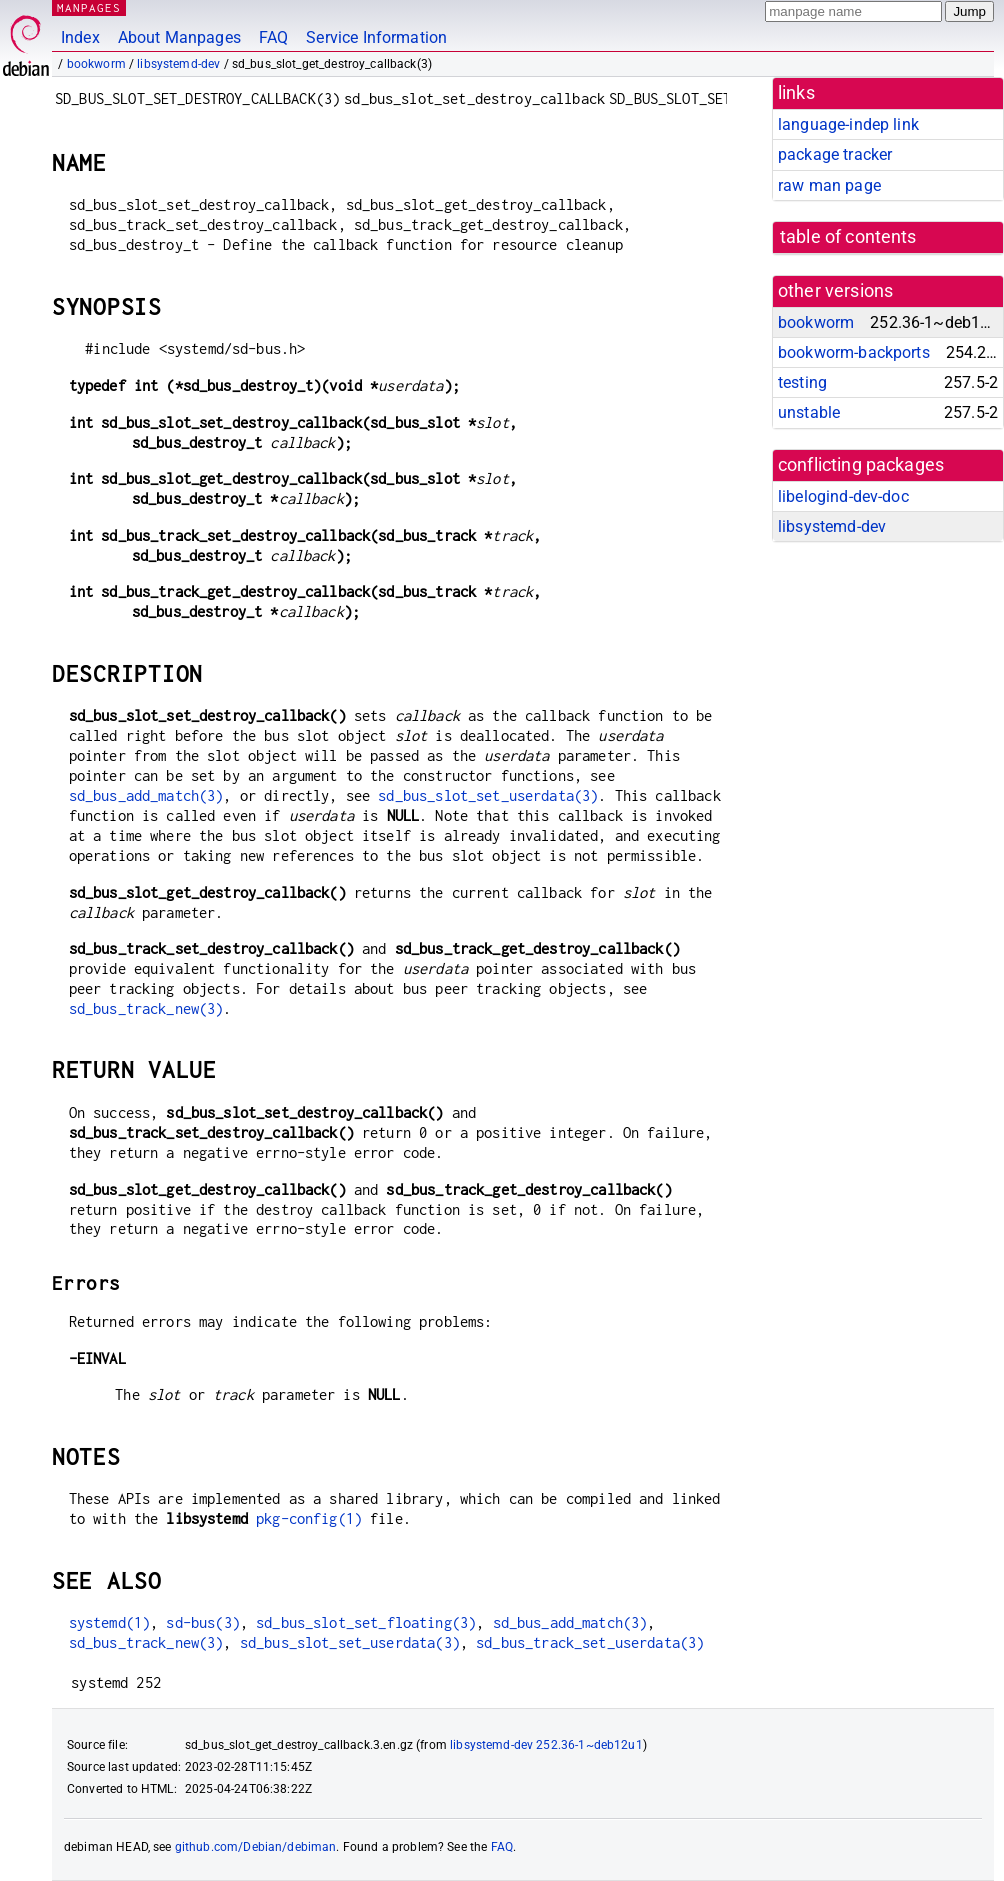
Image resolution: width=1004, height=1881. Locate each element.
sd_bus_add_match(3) (146, 795)
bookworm (96, 64)
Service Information (376, 37)
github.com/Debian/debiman (256, 1847)
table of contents (848, 237)
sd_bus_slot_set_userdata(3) (488, 795)
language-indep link (848, 124)
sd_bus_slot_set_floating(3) (366, 1622)
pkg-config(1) (309, 1518)
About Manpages (179, 37)
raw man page (829, 185)
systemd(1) (110, 1622)
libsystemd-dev (178, 64)
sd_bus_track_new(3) (146, 1008)
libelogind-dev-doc (843, 496)
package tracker (835, 154)
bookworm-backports (854, 352)
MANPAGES (89, 7)
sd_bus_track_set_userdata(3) (590, 1642)
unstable (809, 412)
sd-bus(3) (202, 1622)
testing (802, 382)
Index (80, 37)
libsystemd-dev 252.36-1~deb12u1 (546, 1745)
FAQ (273, 37)
